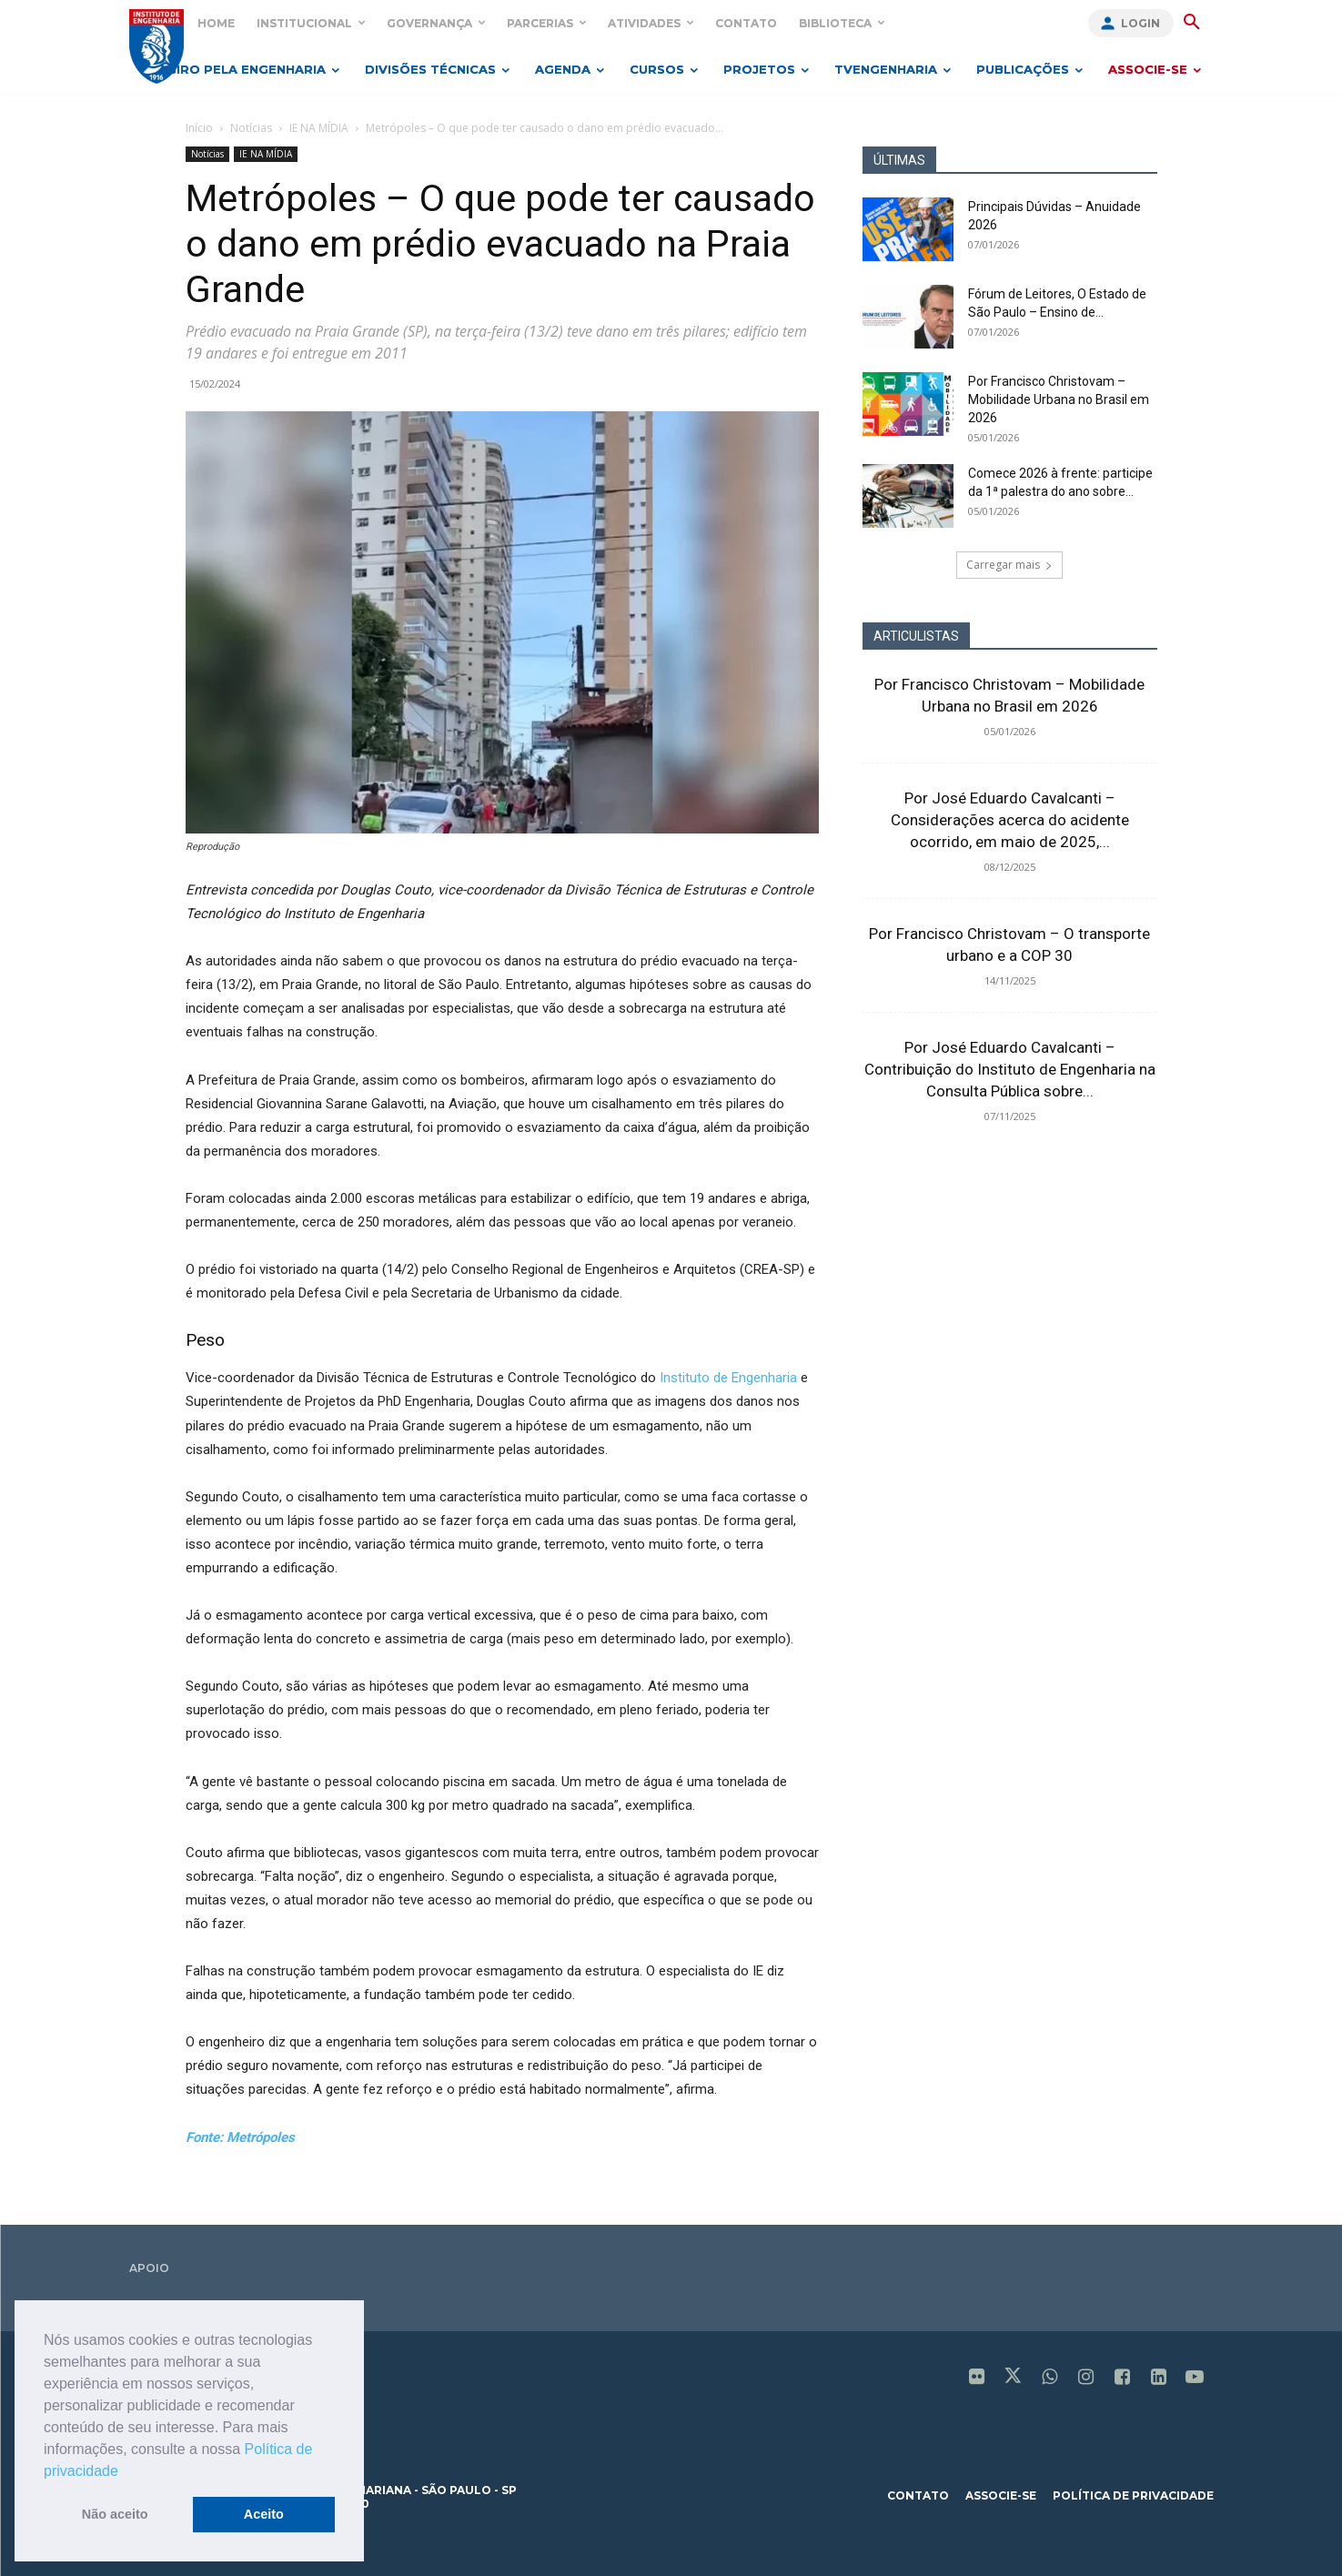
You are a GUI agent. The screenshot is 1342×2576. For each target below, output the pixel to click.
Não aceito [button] (115, 2514)
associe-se (1000, 2495)
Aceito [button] (264, 2514)
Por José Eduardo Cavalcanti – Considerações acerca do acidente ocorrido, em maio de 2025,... (1010, 820)
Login (1140, 23)
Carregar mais (1009, 564)
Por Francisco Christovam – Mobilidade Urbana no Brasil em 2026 (1058, 399)
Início (199, 128)
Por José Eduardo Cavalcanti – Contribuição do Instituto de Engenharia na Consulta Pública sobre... (1009, 1069)
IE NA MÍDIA (318, 128)
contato (918, 2495)
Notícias (251, 128)
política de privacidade (1133, 2495)
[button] (124, 2472)
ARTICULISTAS (916, 636)
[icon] (976, 2378)
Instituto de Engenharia (728, 1377)
